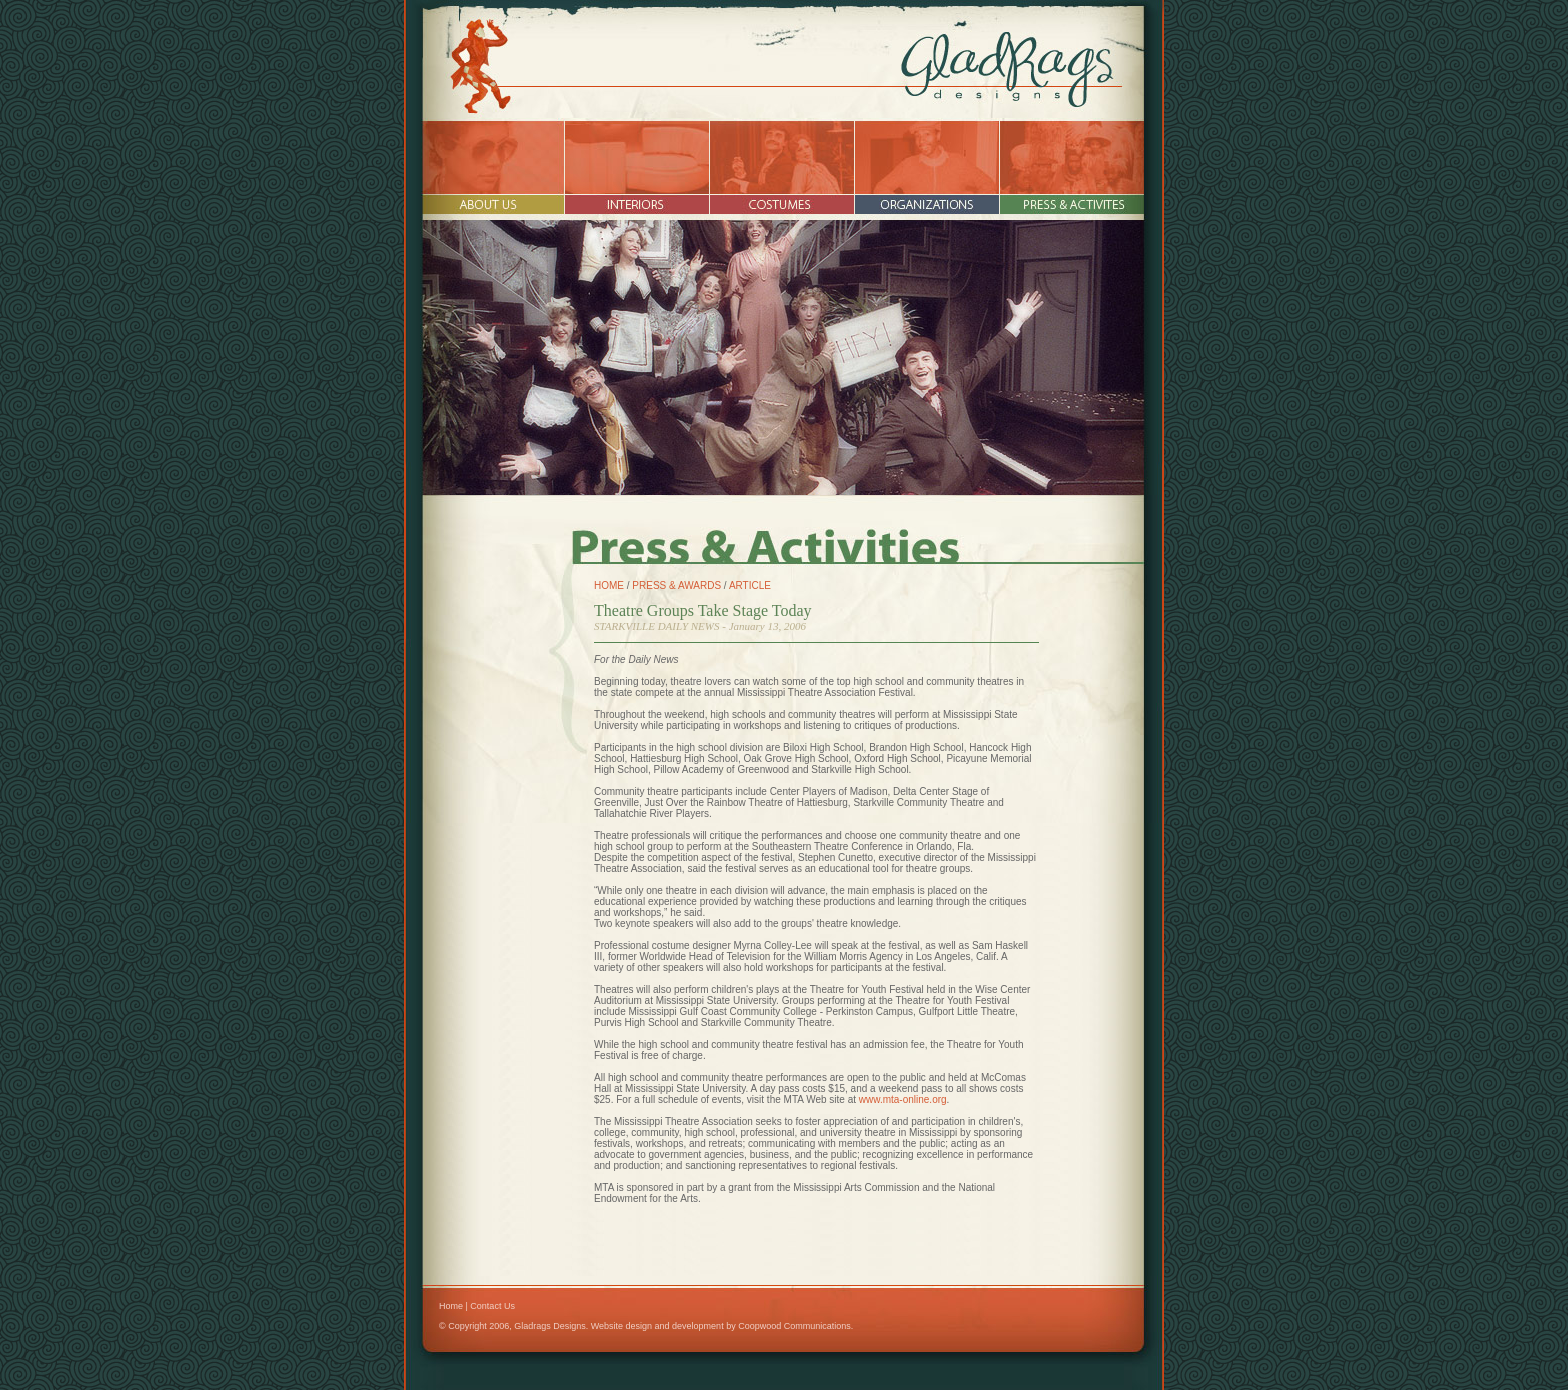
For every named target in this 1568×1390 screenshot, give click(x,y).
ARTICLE (750, 585)
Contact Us (492, 1306)
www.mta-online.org (903, 1099)
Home (451, 1306)
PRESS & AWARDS (676, 585)
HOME (609, 585)
